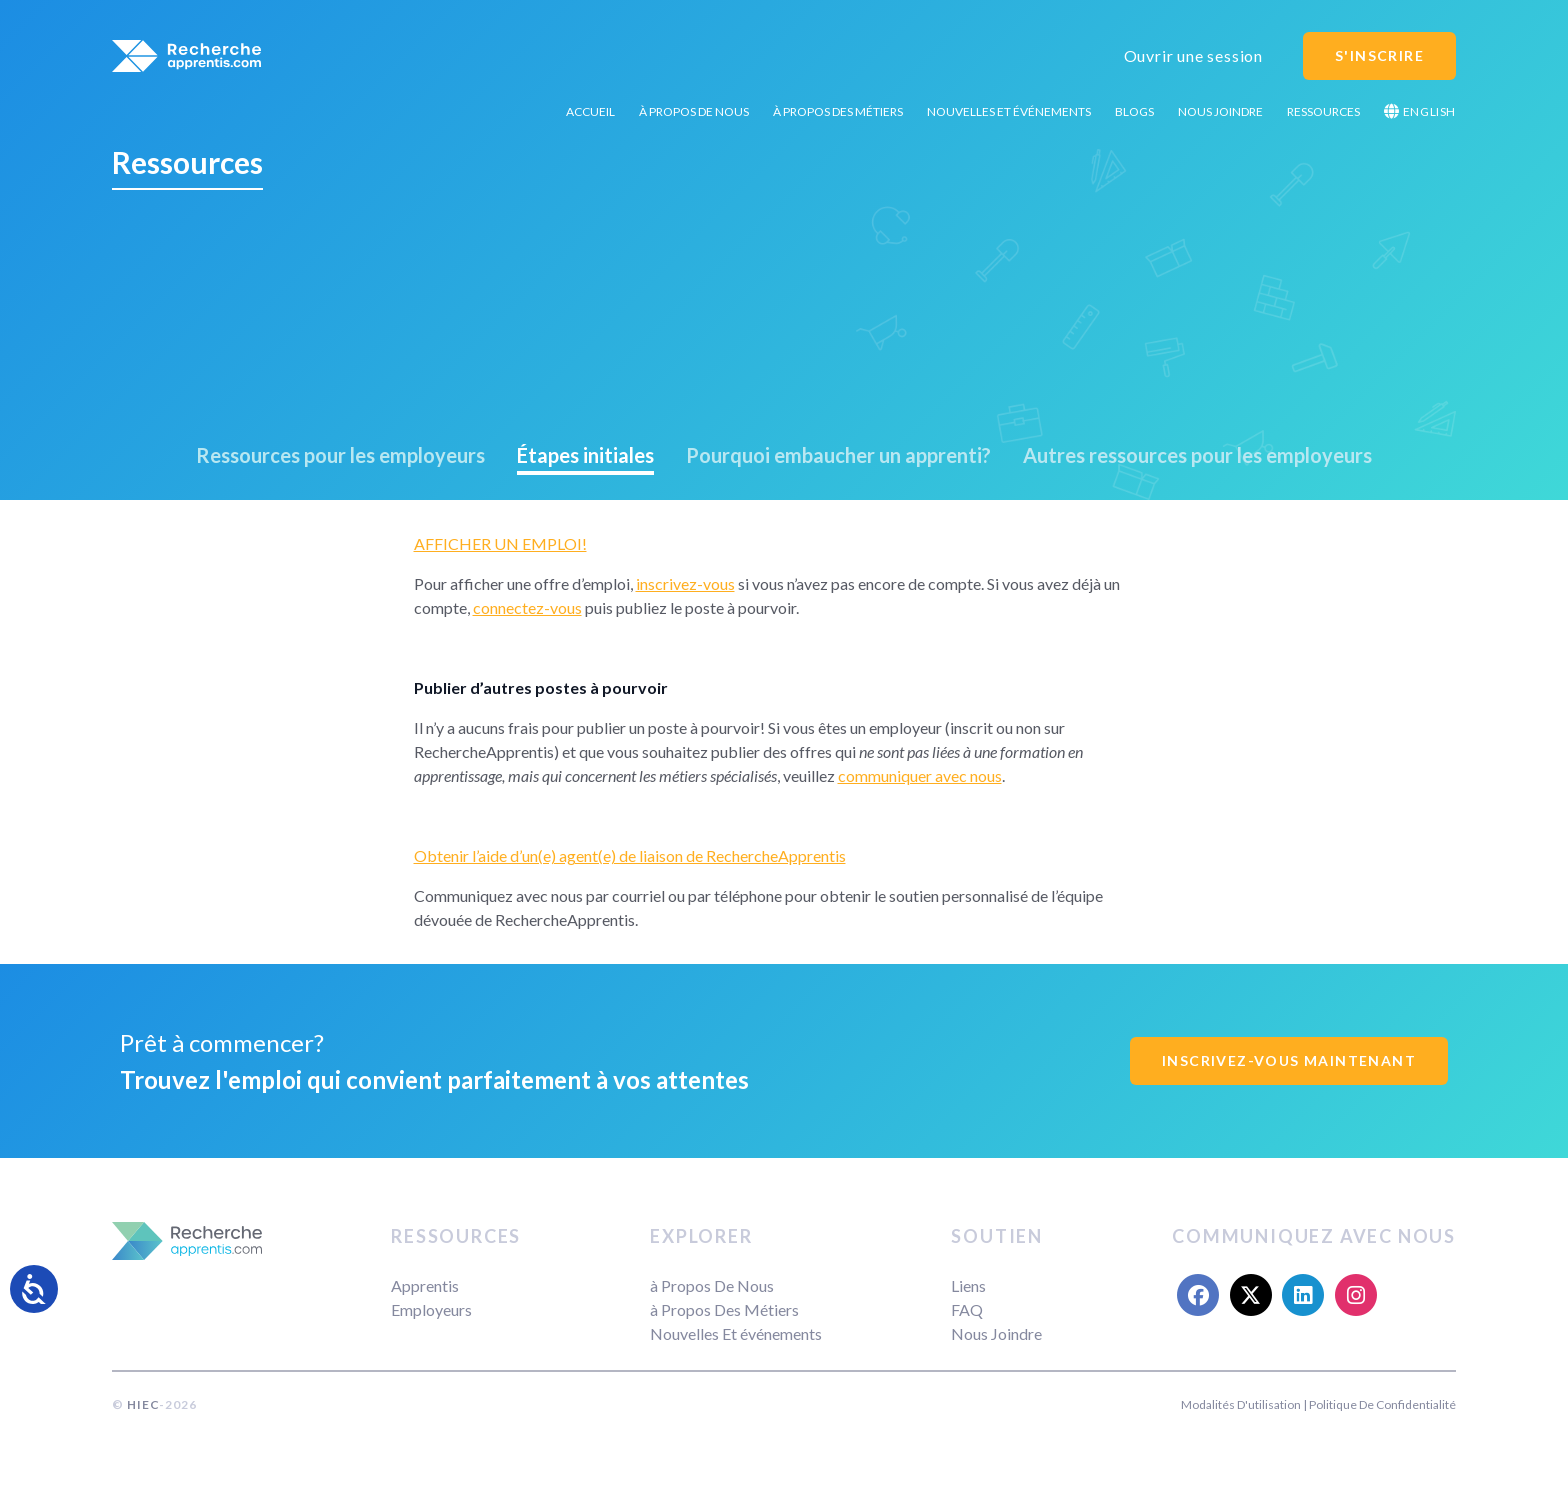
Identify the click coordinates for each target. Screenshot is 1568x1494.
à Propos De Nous (694, 111)
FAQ (967, 1309)
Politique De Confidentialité (1382, 1404)
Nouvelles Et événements (1009, 111)
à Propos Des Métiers (838, 111)
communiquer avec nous (920, 775)
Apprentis (425, 1285)
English (1420, 111)
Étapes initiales (585, 455)
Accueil (590, 111)
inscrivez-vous (685, 583)
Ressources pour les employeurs (340, 455)
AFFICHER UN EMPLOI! (500, 543)
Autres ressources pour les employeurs (1197, 455)
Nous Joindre (1220, 111)
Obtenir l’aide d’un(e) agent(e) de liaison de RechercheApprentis (630, 855)
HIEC (143, 1404)
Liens (968, 1285)
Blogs (1134, 111)
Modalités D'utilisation (1241, 1404)
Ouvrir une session (1193, 55)
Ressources (1323, 111)
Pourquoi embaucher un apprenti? (838, 455)
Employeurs (431, 1309)
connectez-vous (527, 607)
